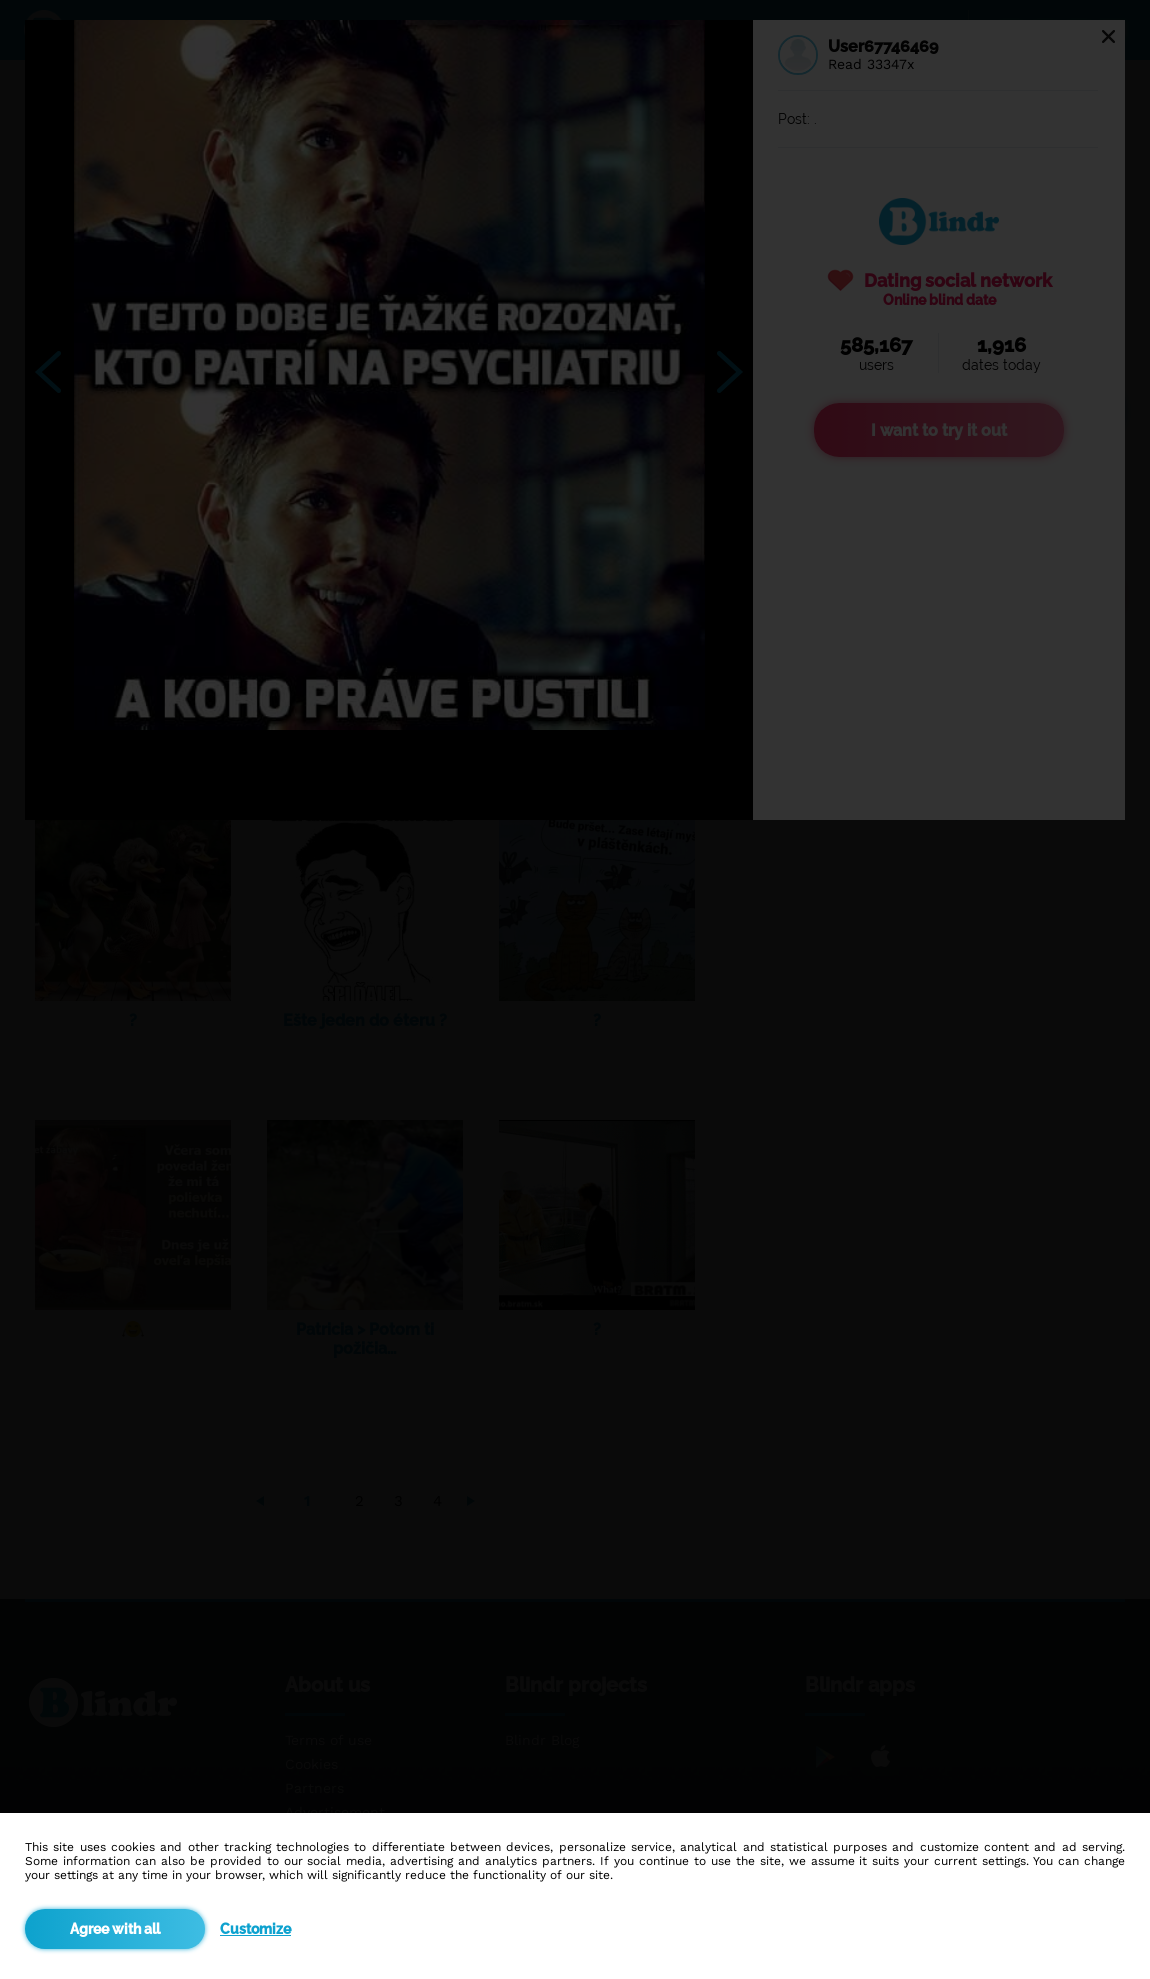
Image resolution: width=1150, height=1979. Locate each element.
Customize (255, 1929)
